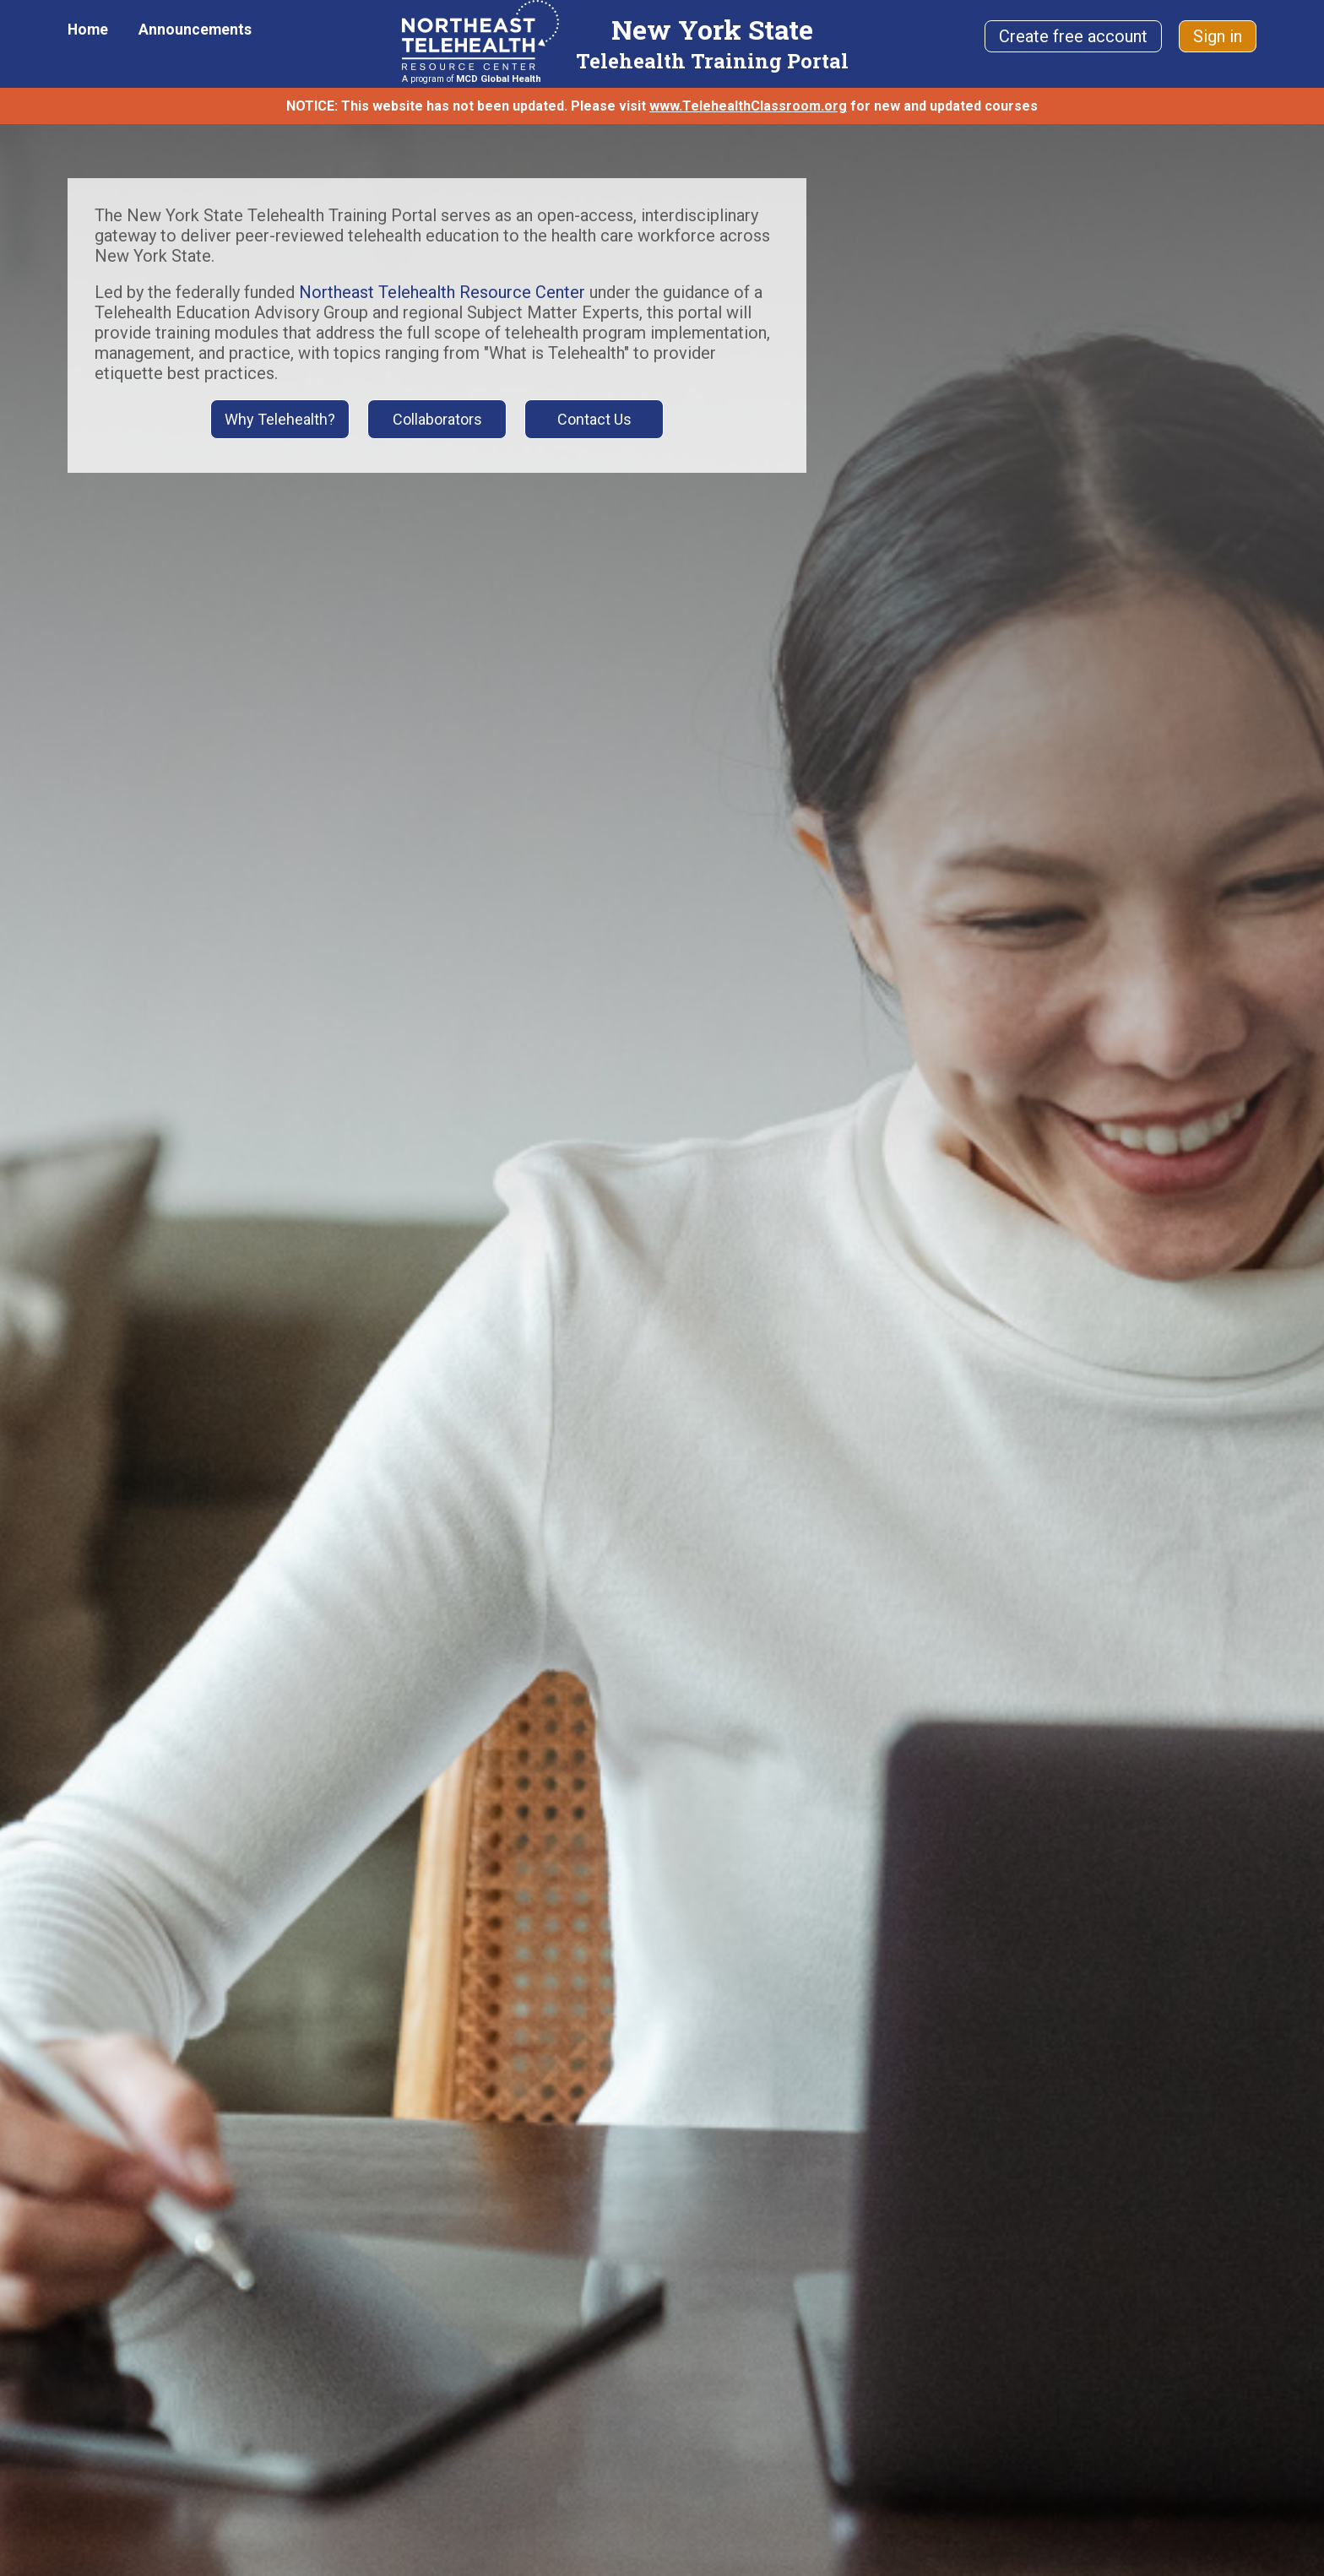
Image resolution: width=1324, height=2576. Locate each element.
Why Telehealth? (280, 419)
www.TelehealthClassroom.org (748, 106)
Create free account (1073, 36)
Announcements (195, 29)
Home (88, 29)
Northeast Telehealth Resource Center (442, 292)
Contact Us (594, 419)
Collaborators (437, 419)
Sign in (1217, 36)
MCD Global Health (498, 78)
